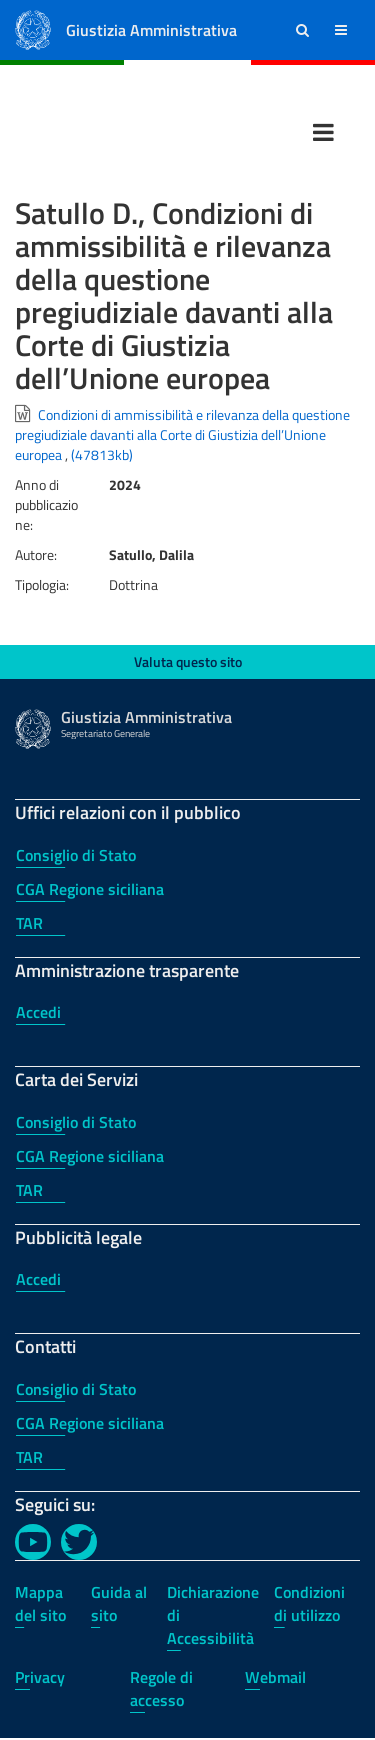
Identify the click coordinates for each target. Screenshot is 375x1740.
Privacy (40, 1677)
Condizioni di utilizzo (309, 1603)
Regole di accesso (161, 1688)
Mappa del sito (40, 1603)
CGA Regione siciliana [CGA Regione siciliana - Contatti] (90, 1423)
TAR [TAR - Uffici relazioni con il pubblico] (29, 923)
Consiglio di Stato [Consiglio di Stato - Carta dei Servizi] (76, 1122)
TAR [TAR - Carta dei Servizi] (29, 1190)
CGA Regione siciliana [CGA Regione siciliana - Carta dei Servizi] (90, 1156)
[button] (302, 30)
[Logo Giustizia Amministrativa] (33, 28)
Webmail (275, 1677)
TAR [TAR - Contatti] (29, 1457)
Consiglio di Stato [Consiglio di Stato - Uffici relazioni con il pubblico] (76, 855)
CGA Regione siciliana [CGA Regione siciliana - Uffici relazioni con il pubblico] (90, 889)
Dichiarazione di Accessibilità (213, 1615)
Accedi (38, 1012)
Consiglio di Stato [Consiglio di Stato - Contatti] (76, 1389)
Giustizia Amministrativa (151, 30)
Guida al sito (119, 1603)
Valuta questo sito (188, 661)
